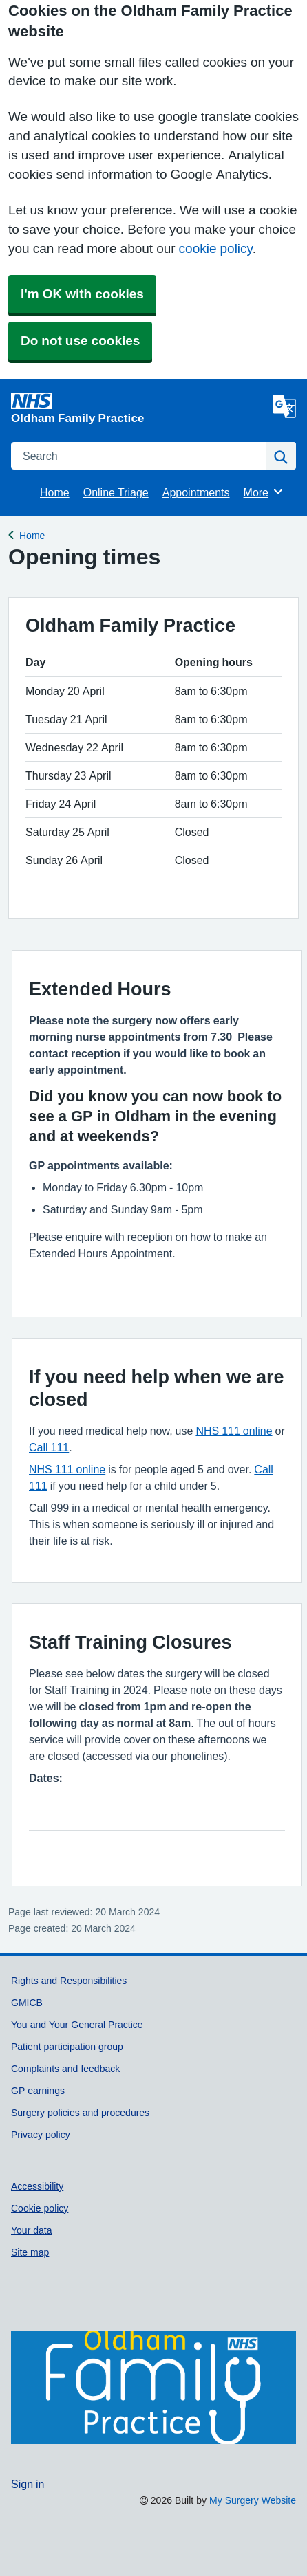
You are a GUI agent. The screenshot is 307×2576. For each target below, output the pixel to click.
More (264, 491)
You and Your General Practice (77, 2024)
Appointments (196, 492)
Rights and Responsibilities (69, 1980)
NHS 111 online (233, 1430)
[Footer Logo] (153, 2388)
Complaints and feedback (65, 2068)
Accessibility (37, 2186)
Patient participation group (67, 2046)
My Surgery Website (252, 2500)
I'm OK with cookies (82, 293)
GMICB (27, 2002)
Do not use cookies (80, 340)
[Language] (284, 406)
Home (55, 492)
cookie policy (216, 248)
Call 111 (49, 1447)
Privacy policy (40, 2134)
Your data (31, 2230)
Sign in (27, 2483)
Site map (30, 2252)
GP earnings (38, 2090)
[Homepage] (139, 408)
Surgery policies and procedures (80, 2112)
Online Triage (116, 492)
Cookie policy (39, 2208)
